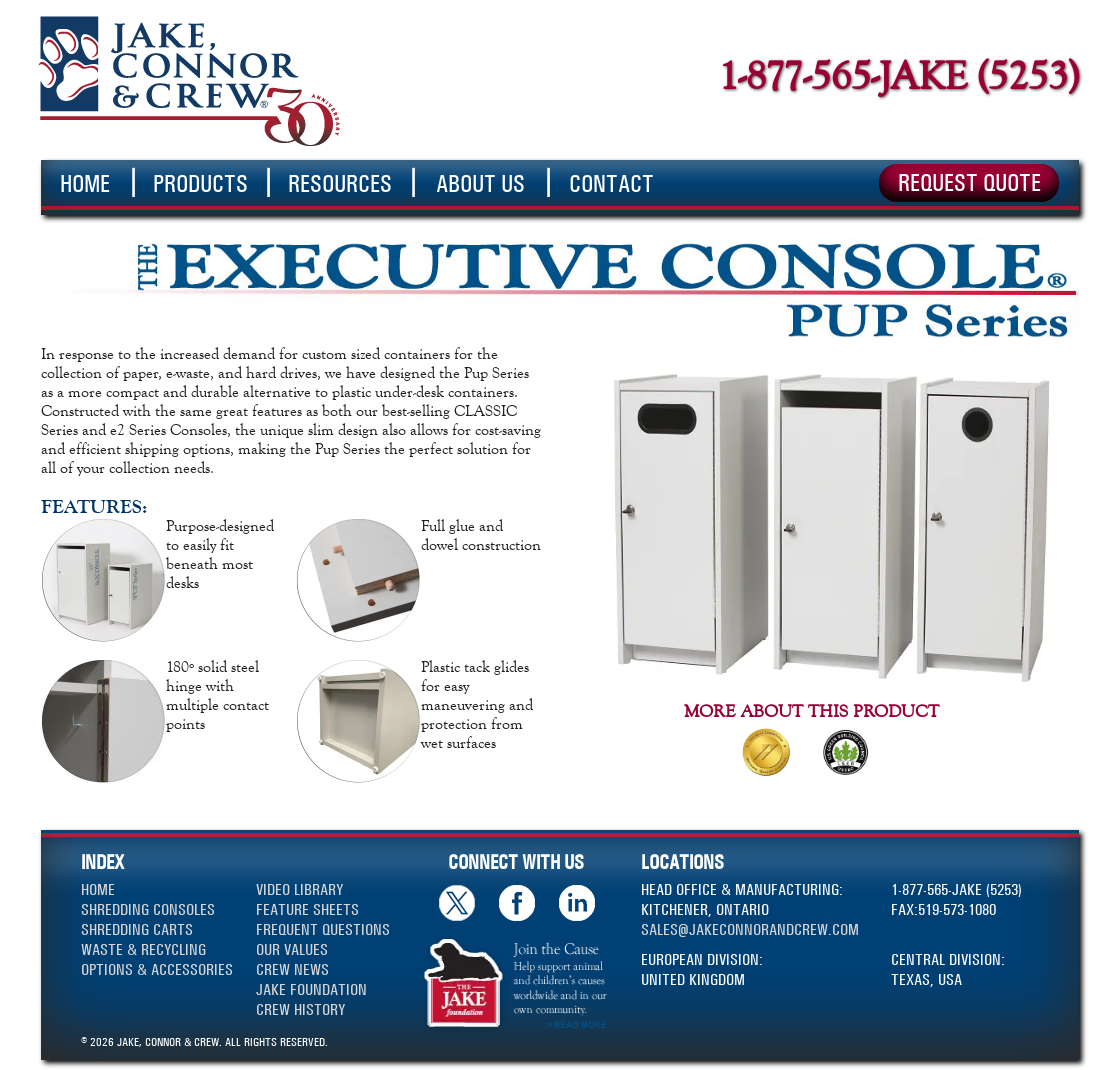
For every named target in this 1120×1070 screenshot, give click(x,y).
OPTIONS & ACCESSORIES (157, 969)
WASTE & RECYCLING (143, 949)
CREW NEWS (292, 969)
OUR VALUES (292, 949)
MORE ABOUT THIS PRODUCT (811, 711)
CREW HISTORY (300, 1009)
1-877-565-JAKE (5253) (898, 75)
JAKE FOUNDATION (311, 989)
